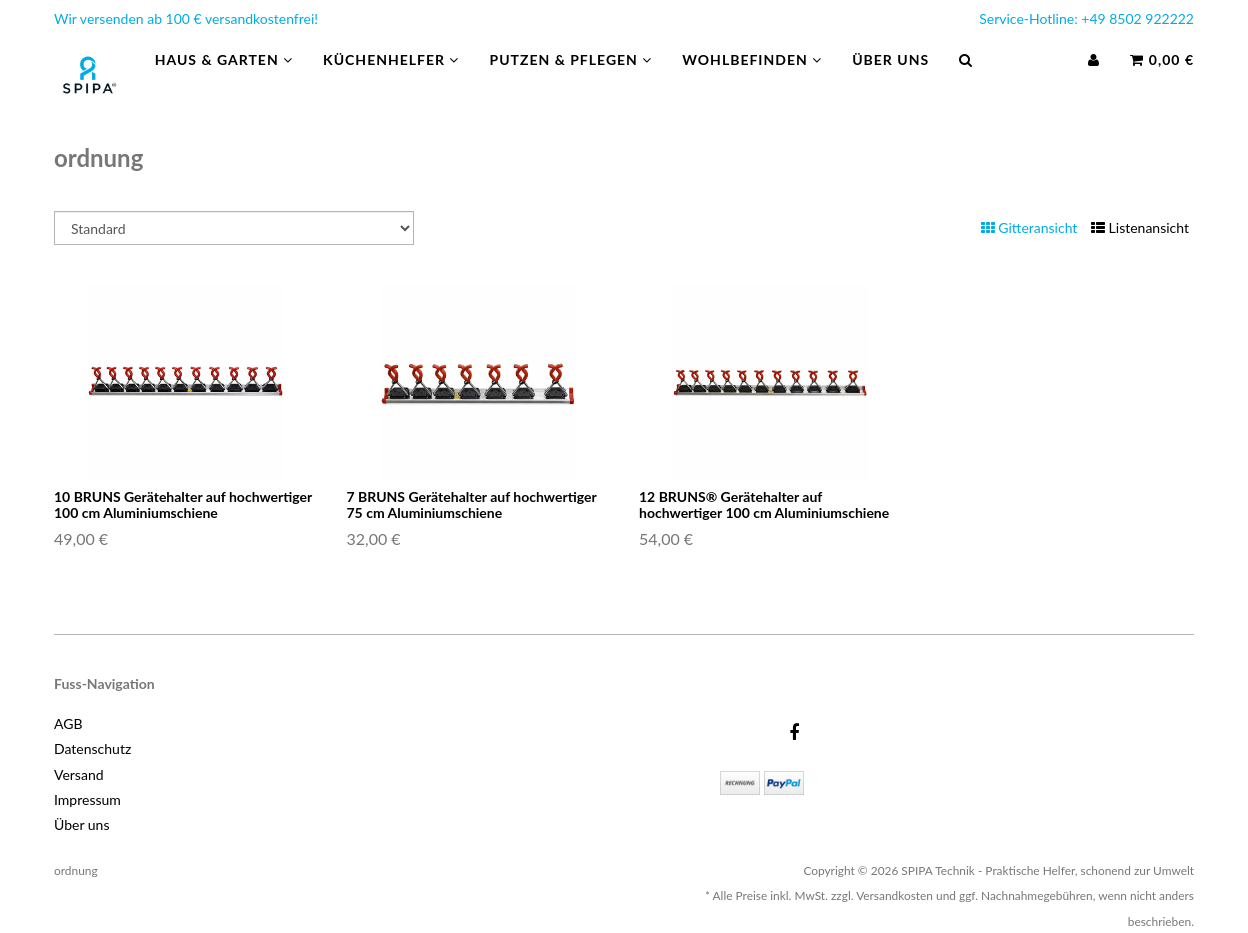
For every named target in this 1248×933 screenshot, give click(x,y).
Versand (79, 774)
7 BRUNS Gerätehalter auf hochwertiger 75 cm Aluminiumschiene (472, 504)
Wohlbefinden (752, 79)
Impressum (87, 799)
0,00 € (1162, 79)
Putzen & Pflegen (570, 79)
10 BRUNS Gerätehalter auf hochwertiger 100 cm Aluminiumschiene (183, 504)
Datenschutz (92, 748)
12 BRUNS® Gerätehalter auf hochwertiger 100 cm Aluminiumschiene (764, 504)
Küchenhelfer (391, 79)
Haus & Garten (224, 79)
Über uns (890, 79)
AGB (68, 723)
